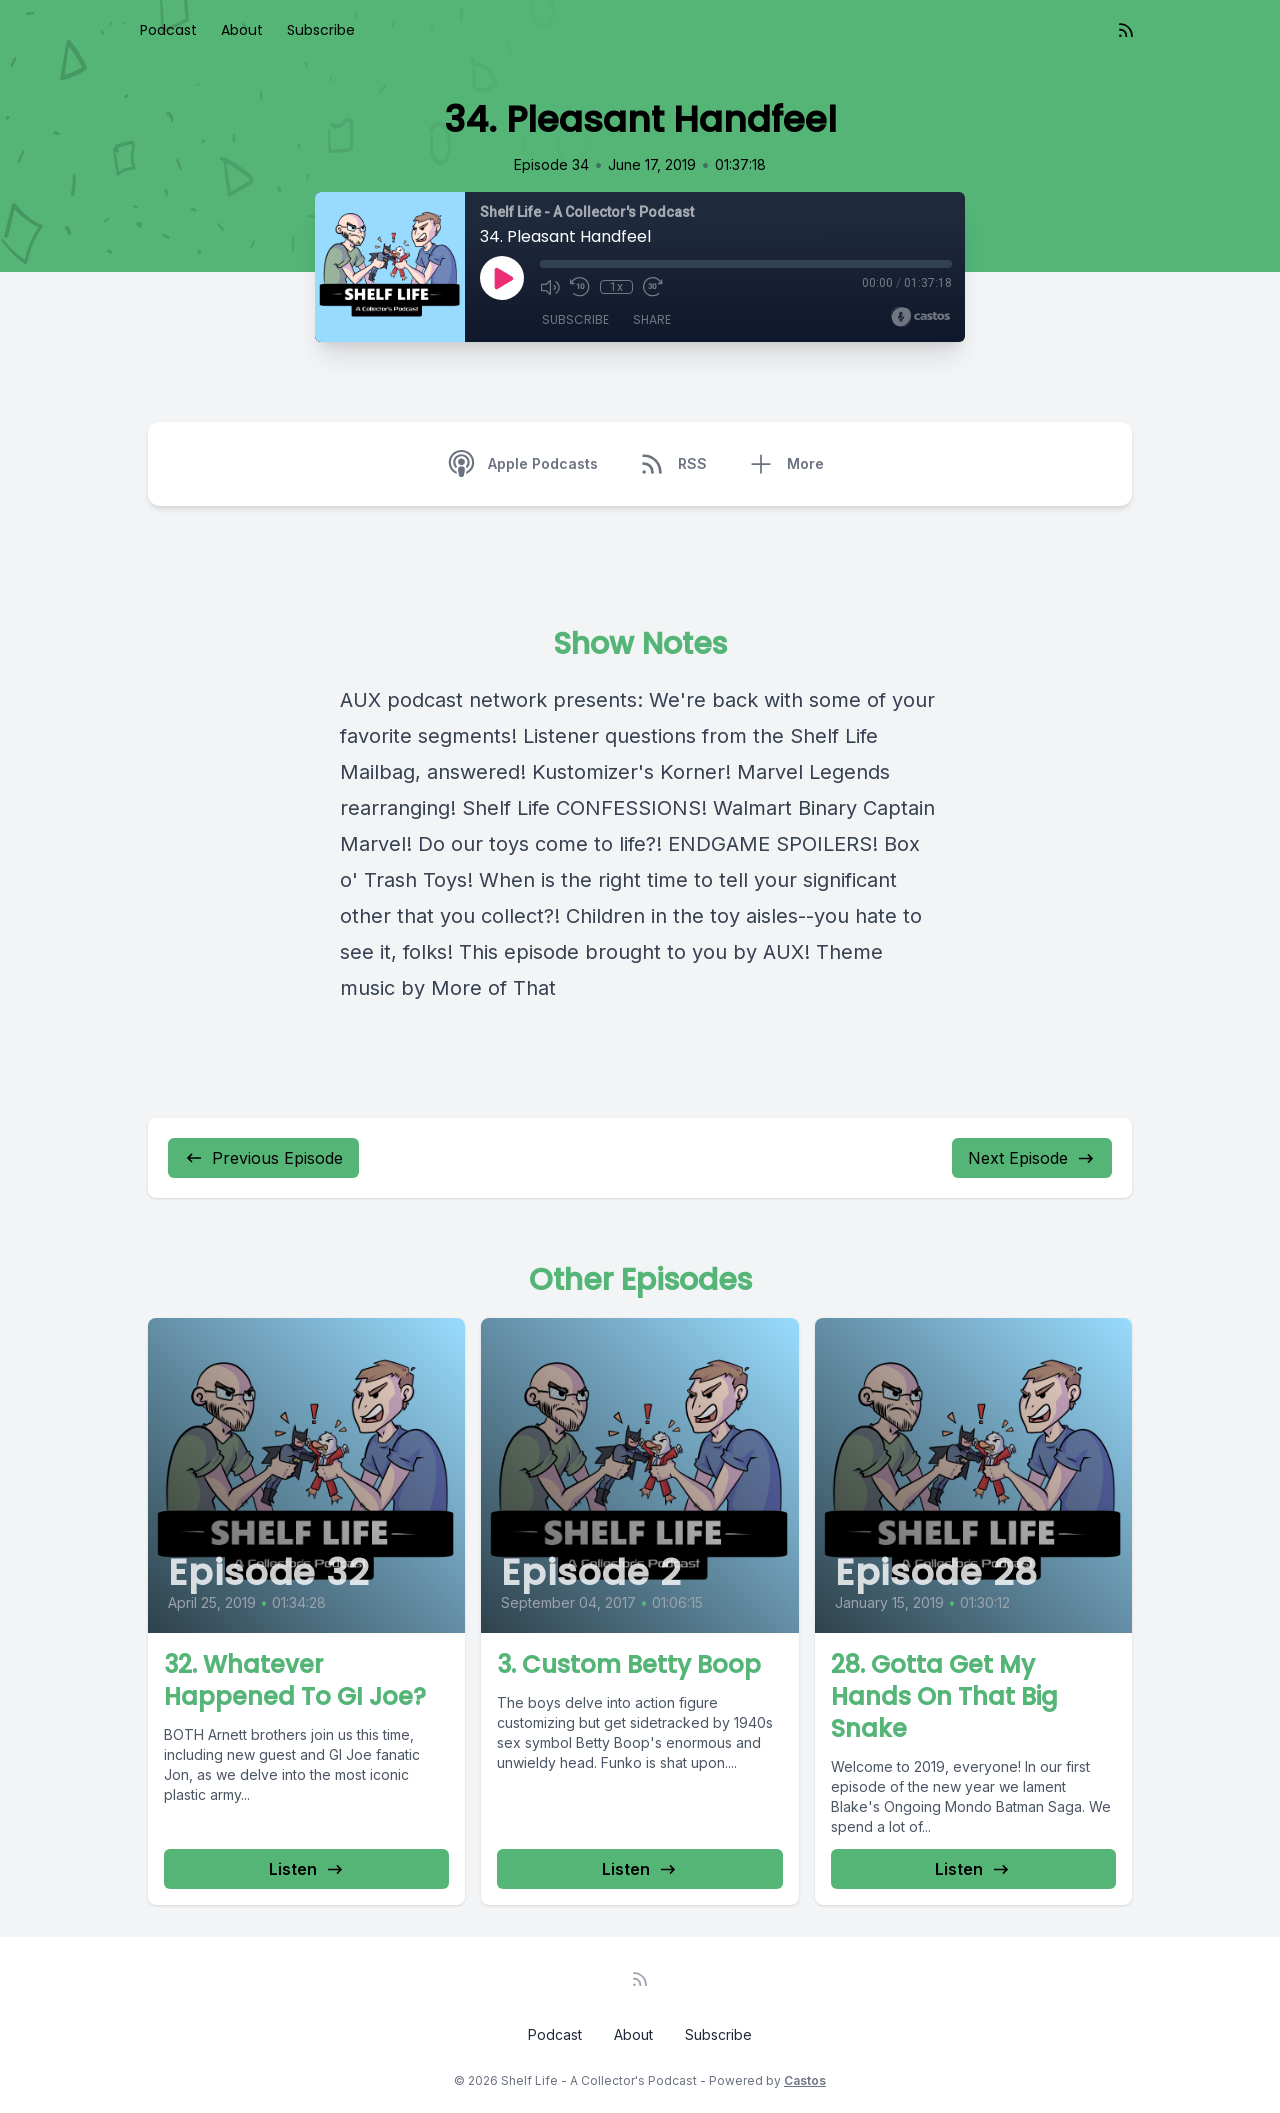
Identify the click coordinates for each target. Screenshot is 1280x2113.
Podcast (168, 30)
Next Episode (1032, 1158)
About (242, 30)
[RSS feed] (1126, 30)
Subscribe (321, 30)
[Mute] (550, 287)
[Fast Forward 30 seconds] (652, 287)
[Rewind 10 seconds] (580, 287)
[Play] (502, 278)
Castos (805, 2080)
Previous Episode (263, 1158)
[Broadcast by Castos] (920, 317)
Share (652, 319)
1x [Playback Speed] (616, 287)
